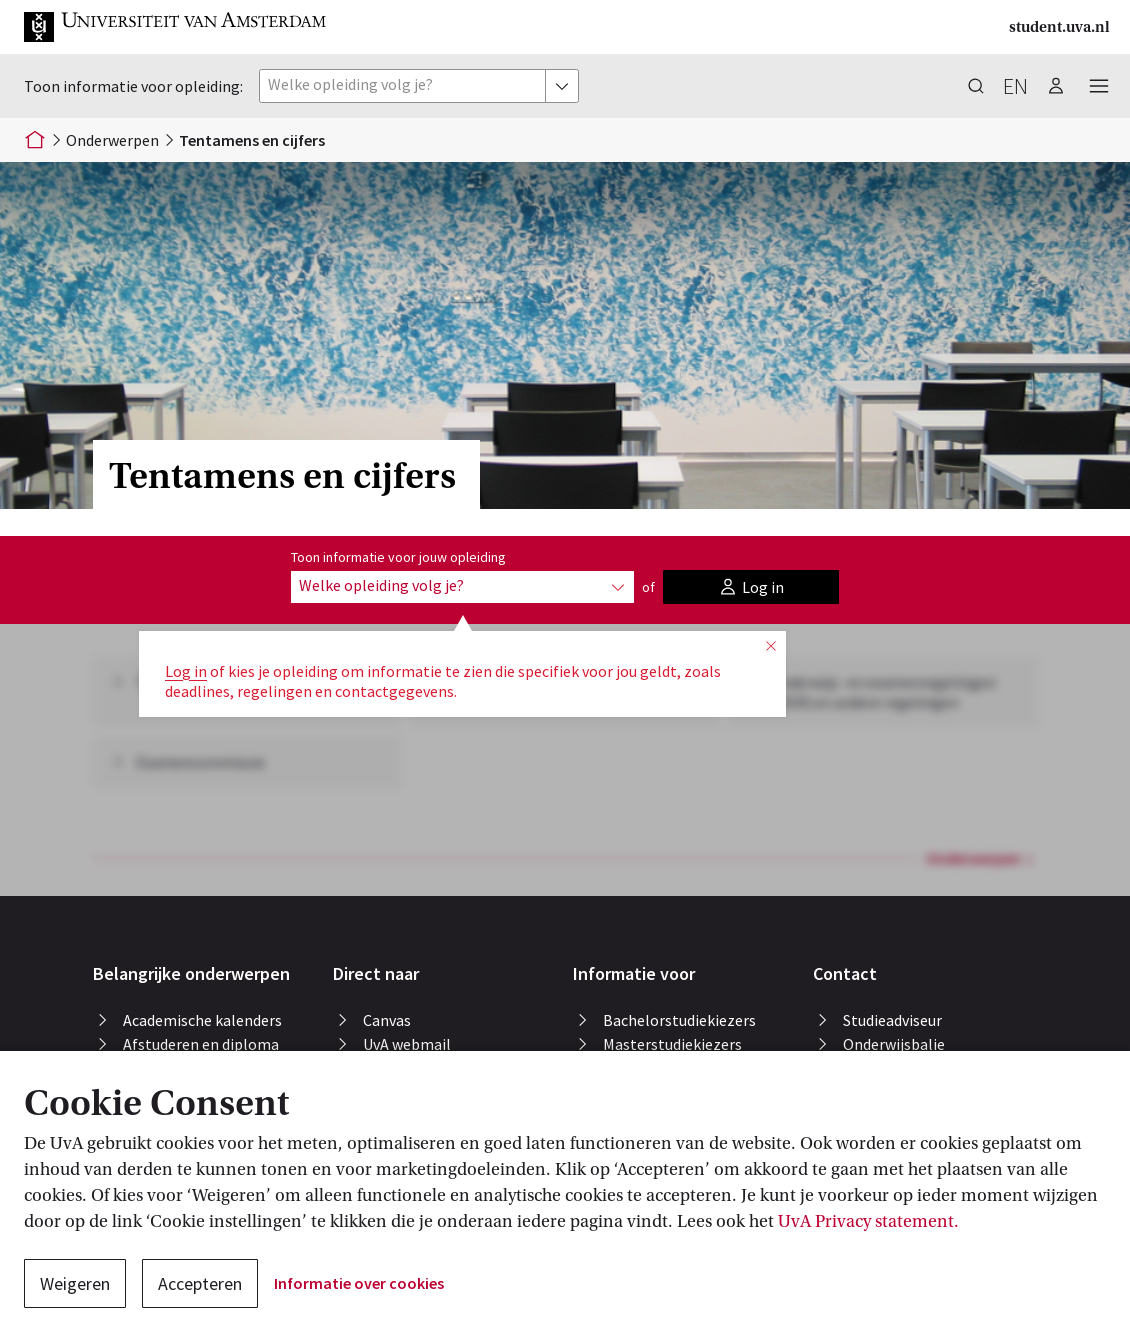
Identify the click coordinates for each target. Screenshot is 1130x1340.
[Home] (35, 140)
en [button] (1015, 86)
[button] (176, 27)
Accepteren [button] (200, 1283)
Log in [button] (186, 671)
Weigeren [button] (75, 1283)
